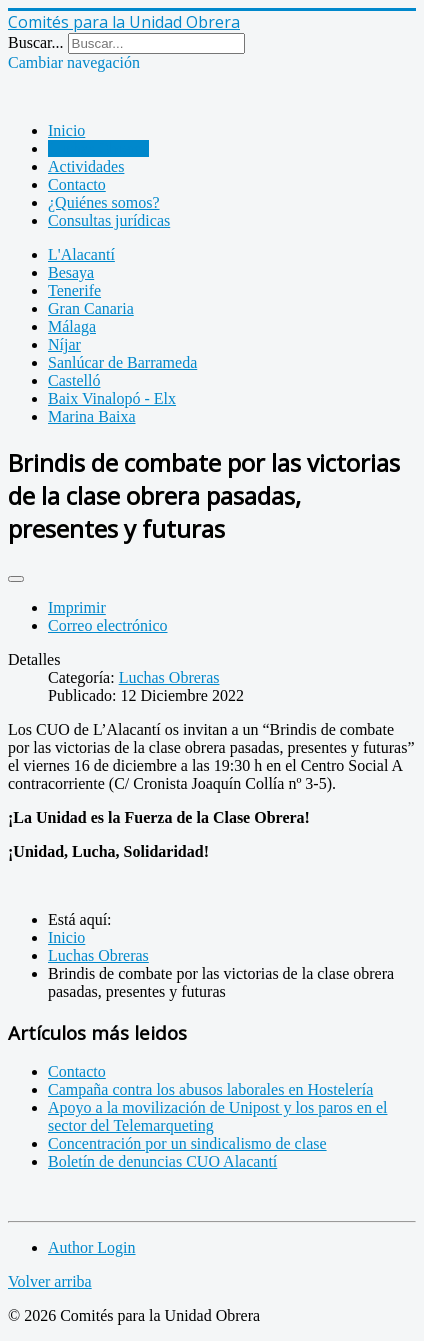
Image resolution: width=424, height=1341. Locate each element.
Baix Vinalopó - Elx (112, 398)
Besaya (71, 272)
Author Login (92, 1247)
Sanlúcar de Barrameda (122, 362)
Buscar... (36, 42)
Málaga (72, 326)
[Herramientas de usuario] (16, 579)
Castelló (74, 380)
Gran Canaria (91, 308)
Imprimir (77, 607)
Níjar (64, 344)
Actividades (86, 166)
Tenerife (74, 290)
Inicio (66, 130)
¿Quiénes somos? (104, 202)
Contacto (77, 184)
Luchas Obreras (98, 148)
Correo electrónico (108, 625)
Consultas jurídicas (109, 220)
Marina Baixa (92, 416)
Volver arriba (50, 1281)
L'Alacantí (81, 254)
